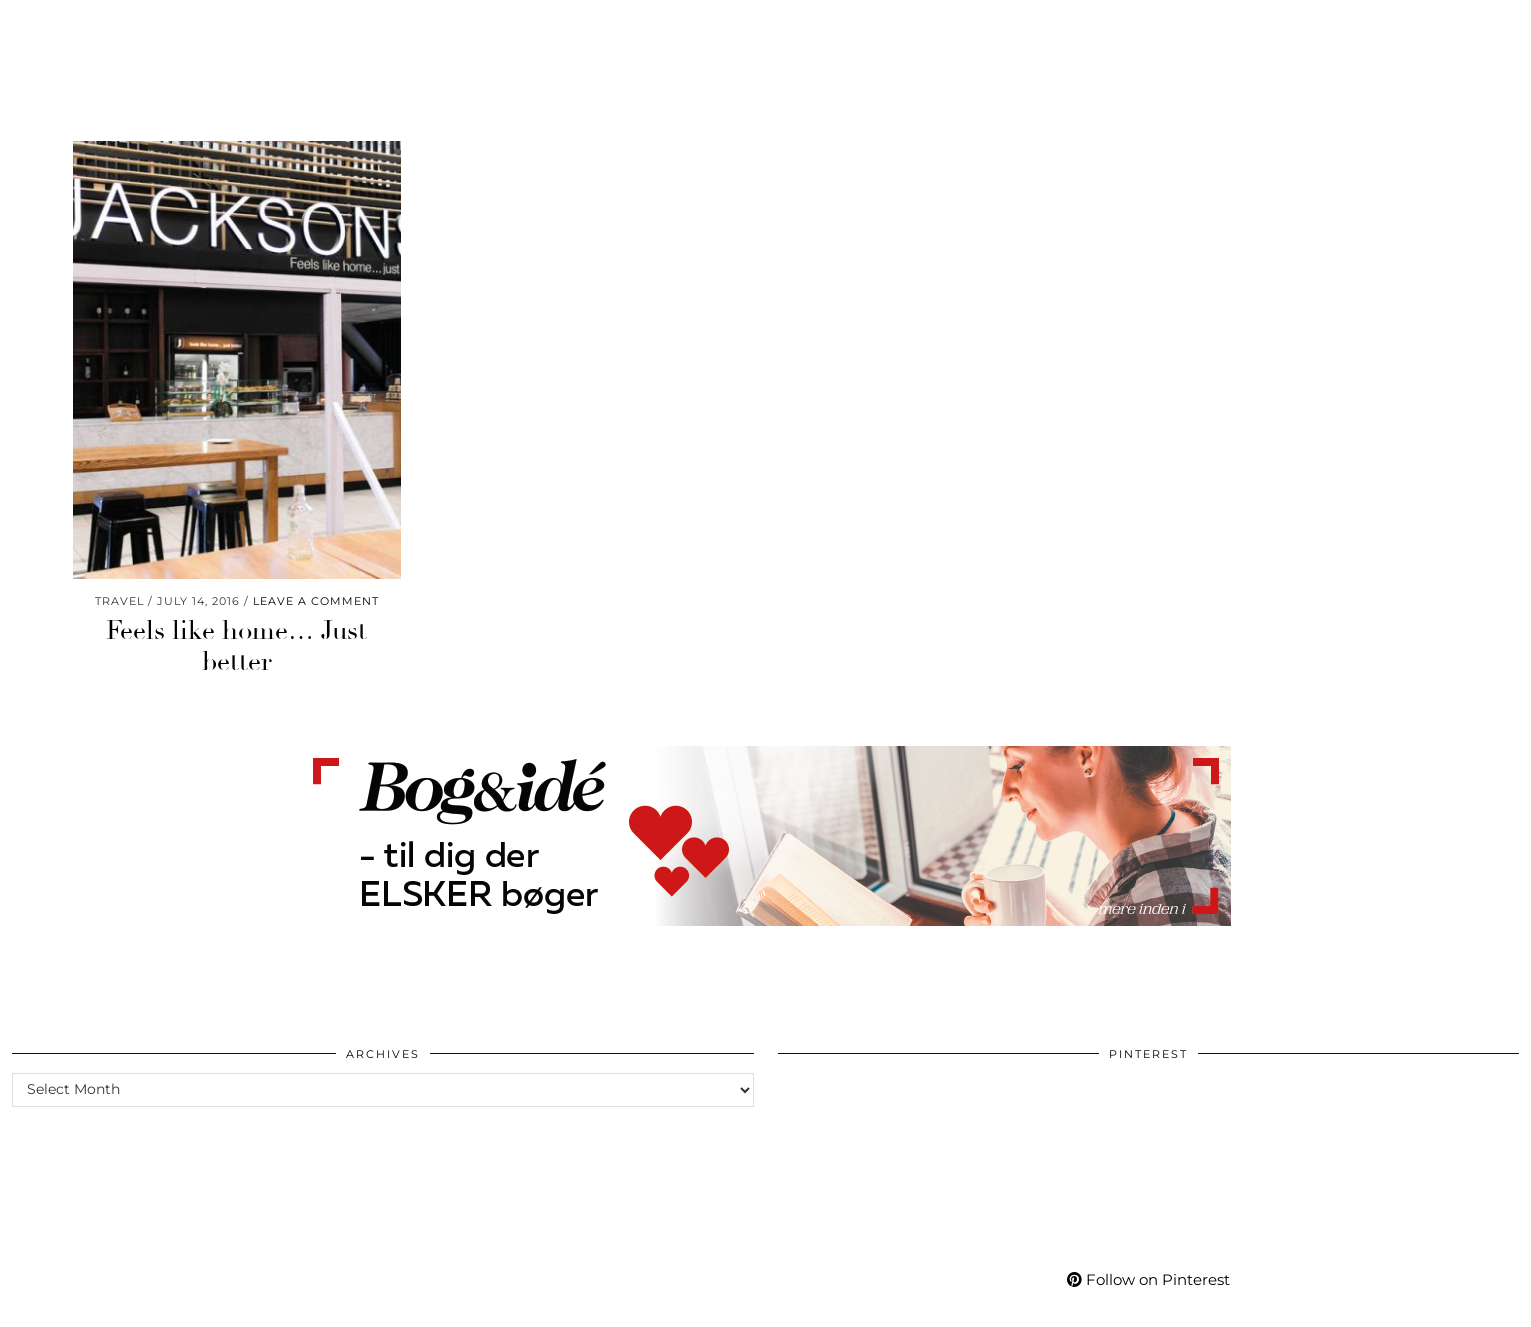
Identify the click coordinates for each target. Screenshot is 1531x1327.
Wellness (316, 28)
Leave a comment (316, 601)
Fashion (150, 28)
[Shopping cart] (1459, 28)
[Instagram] (1282, 28)
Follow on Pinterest (1148, 1279)
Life (230, 28)
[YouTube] (1332, 28)
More (1217, 28)
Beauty (56, 28)
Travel (414, 28)
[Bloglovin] (1381, 28)
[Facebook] (1357, 28)
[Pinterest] (1306, 28)
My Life (1135, 28)
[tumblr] (1403, 28)
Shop (1053, 28)
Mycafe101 (765, 28)
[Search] (1491, 28)
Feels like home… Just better (236, 646)
